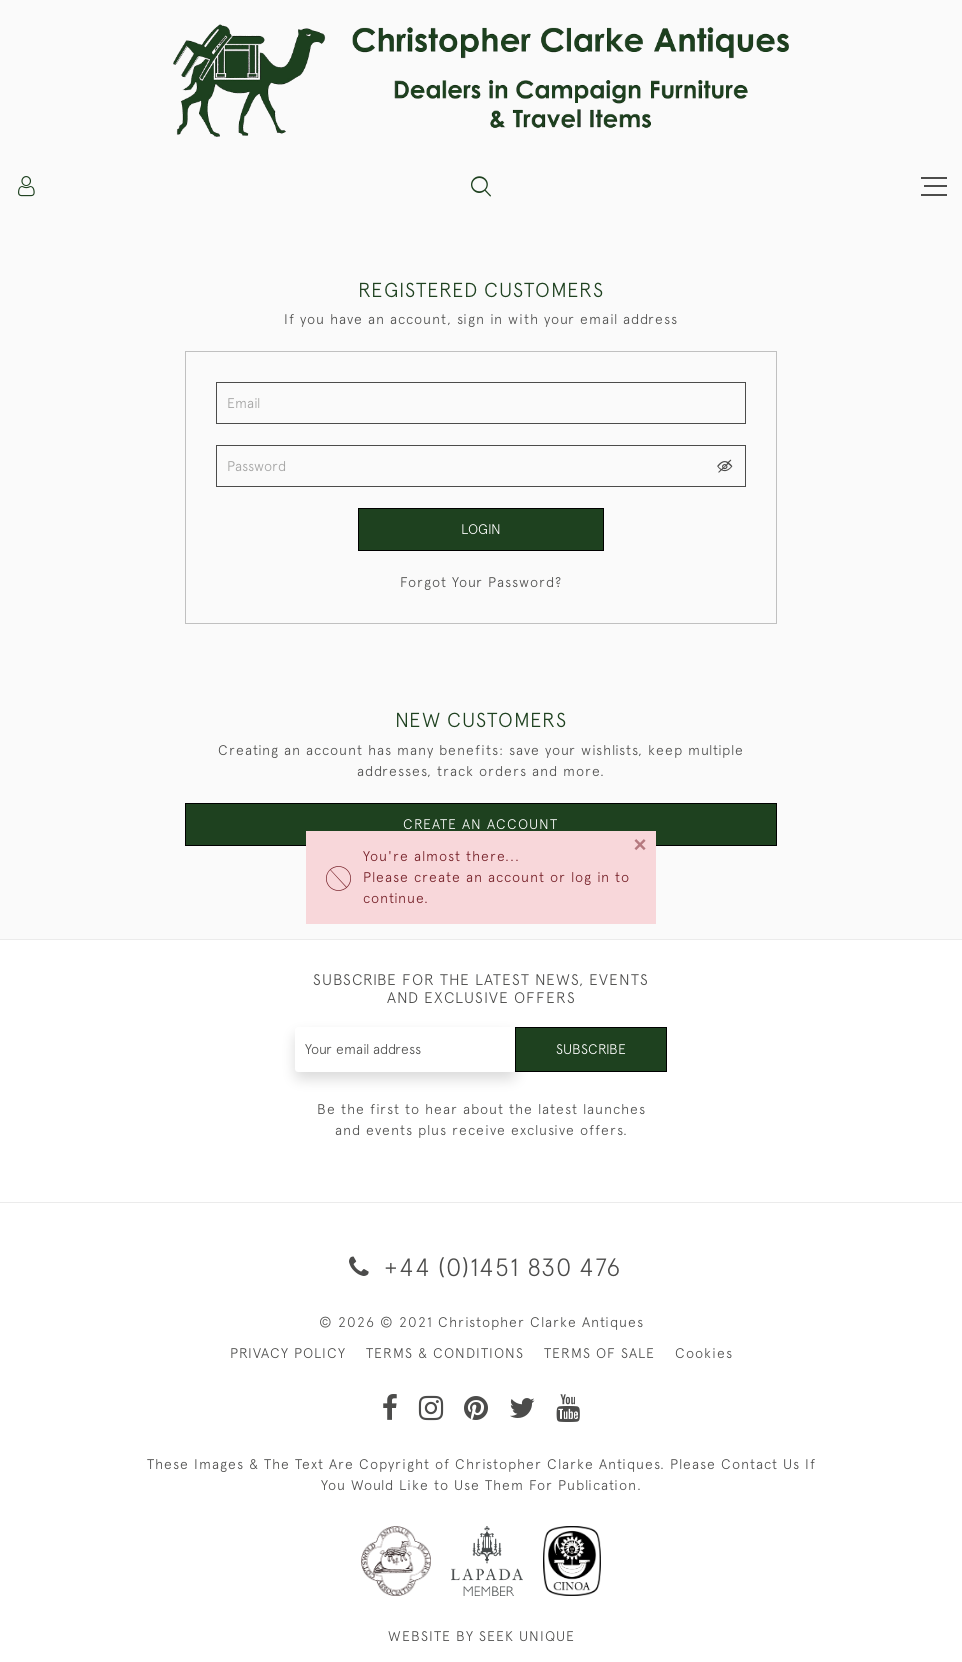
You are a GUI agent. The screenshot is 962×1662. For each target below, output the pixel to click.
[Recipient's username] (406, 1049)
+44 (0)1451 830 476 (481, 1266)
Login (481, 529)
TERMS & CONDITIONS (445, 1353)
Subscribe (591, 1049)
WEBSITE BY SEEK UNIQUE (481, 1636)
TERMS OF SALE (599, 1353)
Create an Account (480, 824)
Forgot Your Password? (481, 582)
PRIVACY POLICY (288, 1353)
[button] (481, 186)
